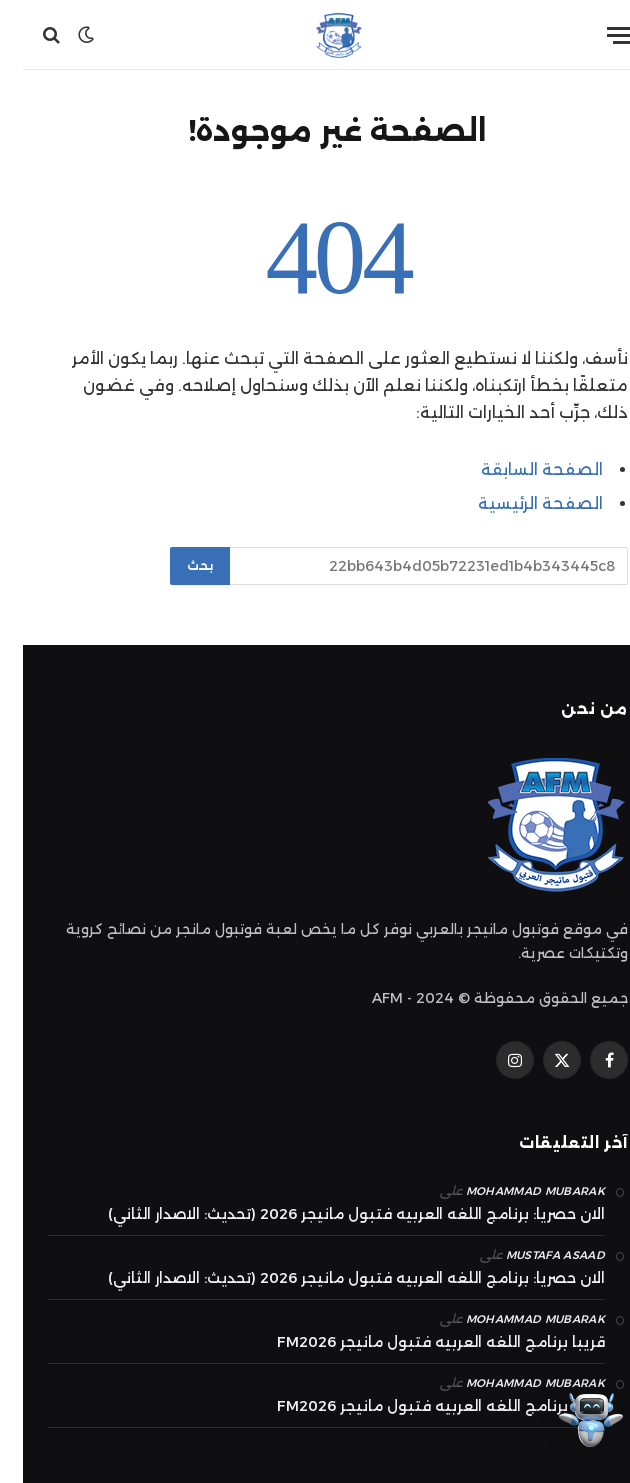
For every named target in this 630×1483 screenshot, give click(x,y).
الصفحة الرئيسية (517, 503)
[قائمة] (597, 35)
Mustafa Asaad (532, 1255)
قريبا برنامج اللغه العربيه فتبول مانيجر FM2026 (418, 1342)
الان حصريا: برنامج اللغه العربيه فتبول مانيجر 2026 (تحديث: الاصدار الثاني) (333, 1214)
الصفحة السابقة (519, 469)
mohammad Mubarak (512, 1191)
